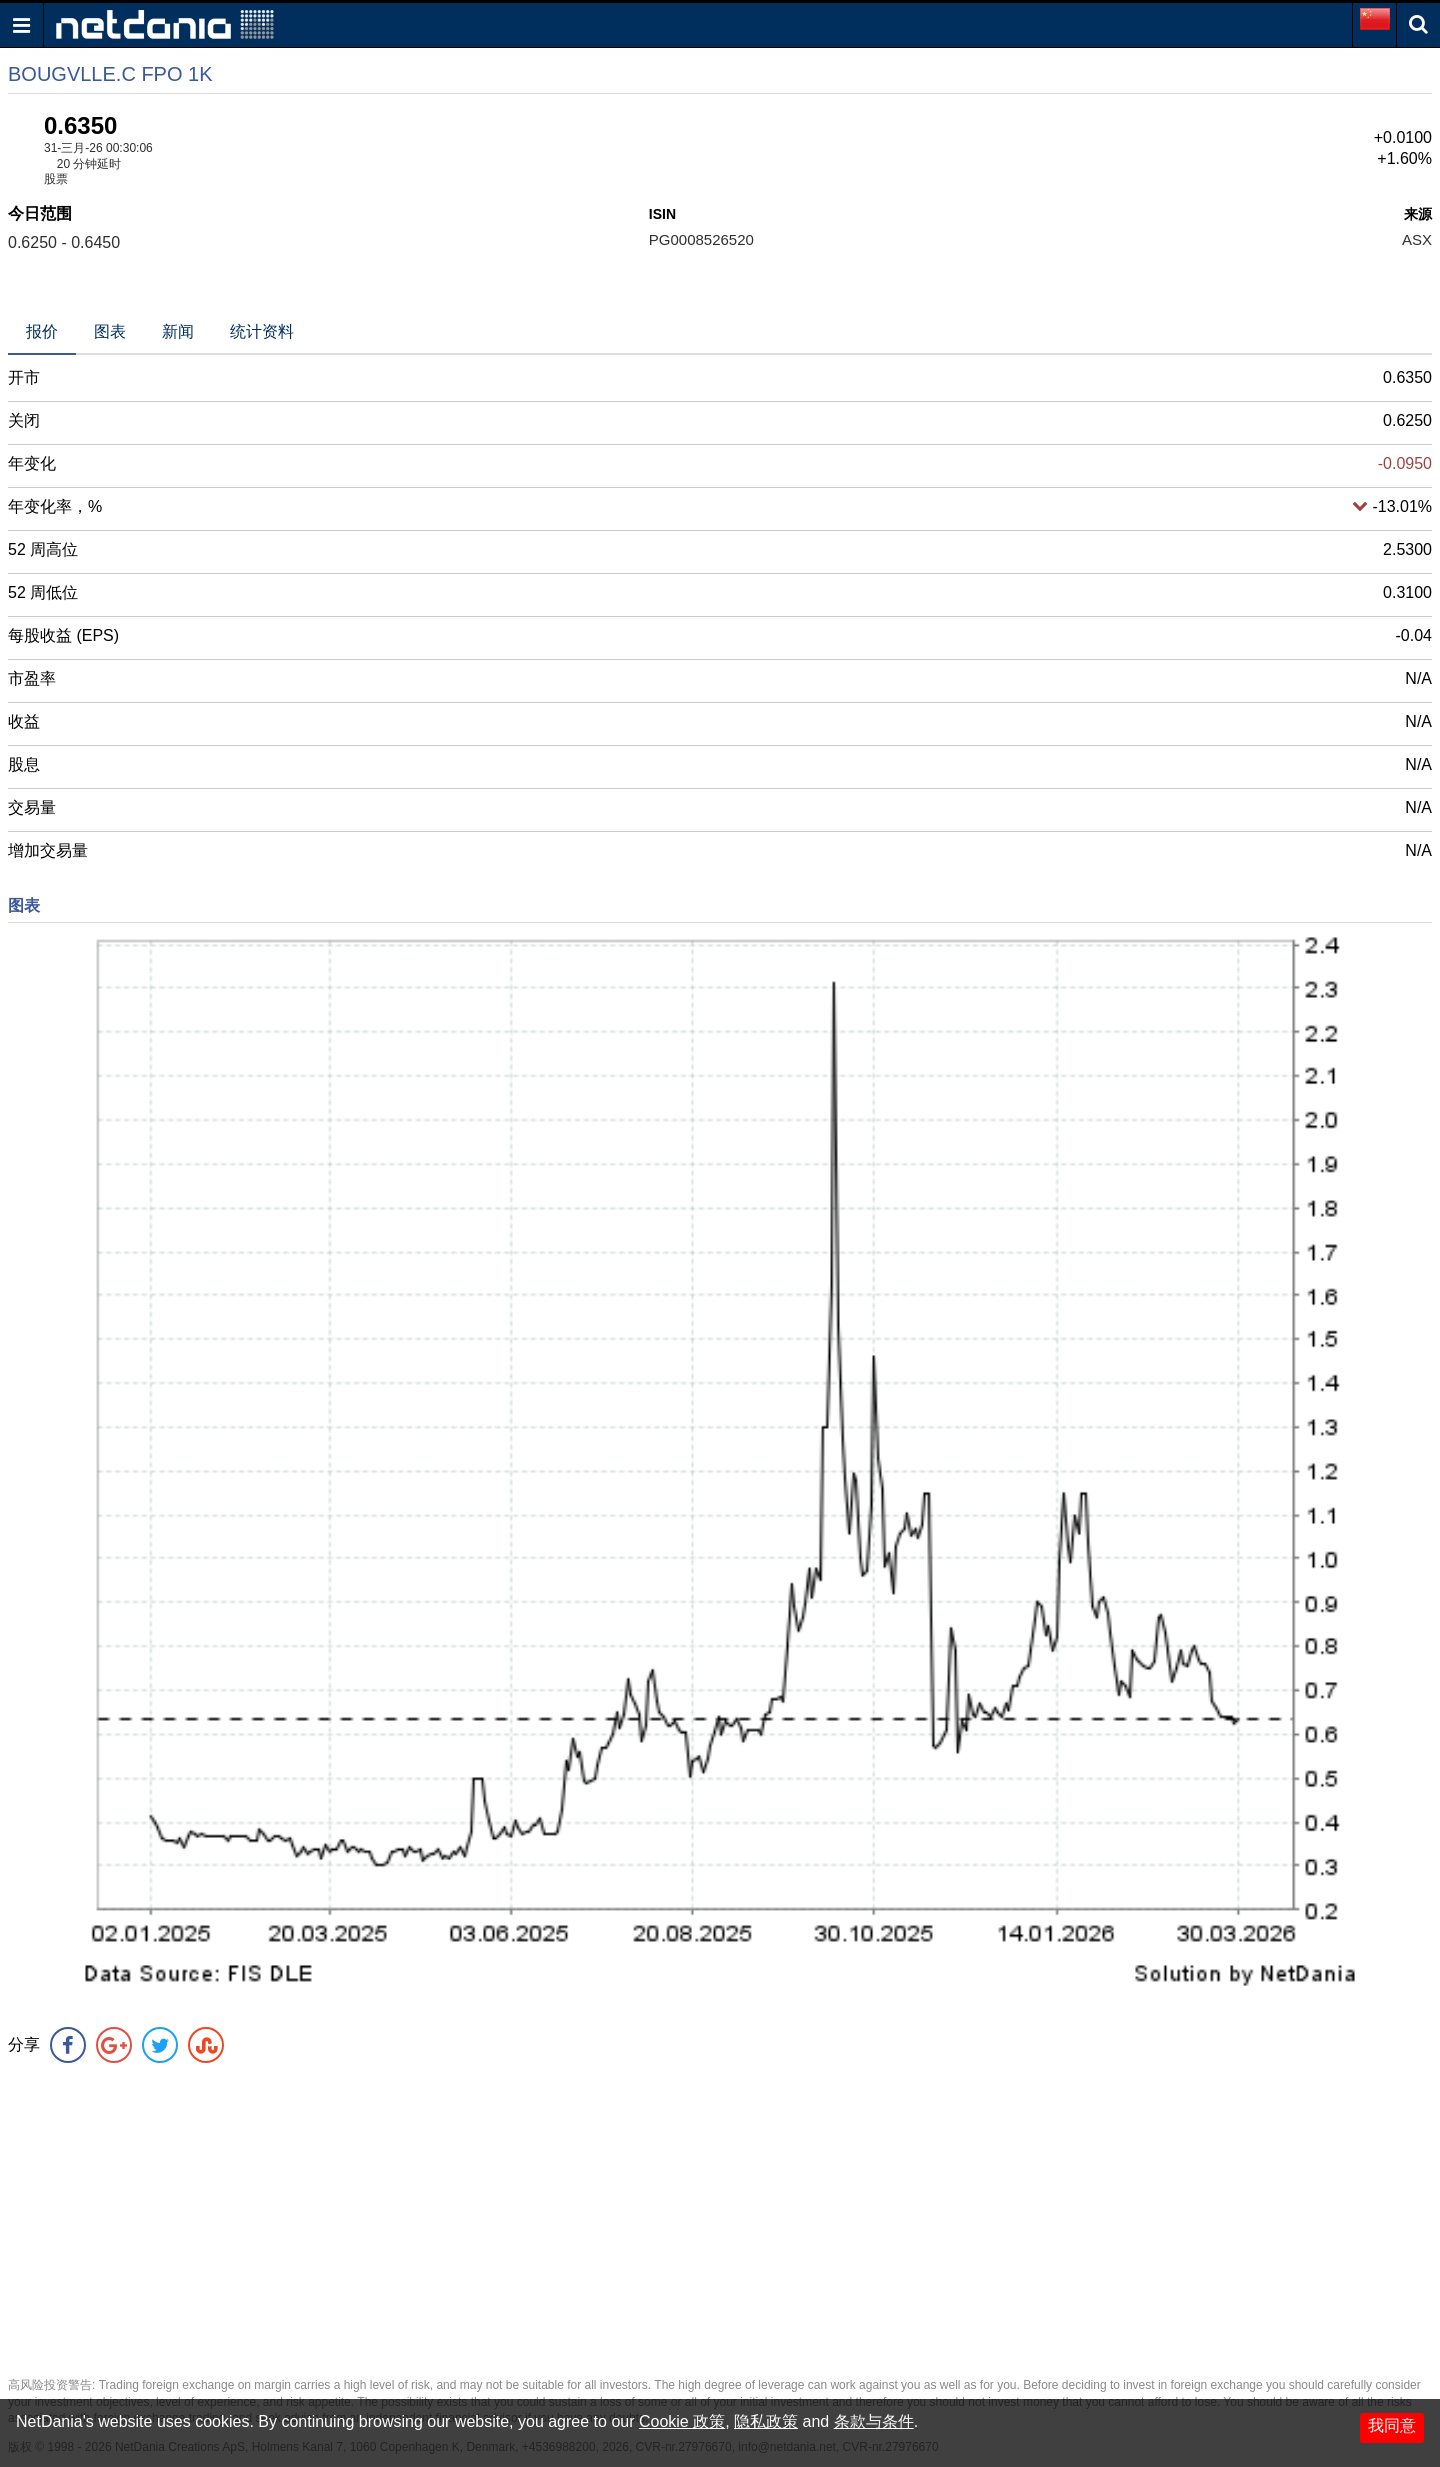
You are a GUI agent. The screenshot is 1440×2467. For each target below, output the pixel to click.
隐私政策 (766, 2421)
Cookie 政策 (682, 2421)
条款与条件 (874, 2421)
